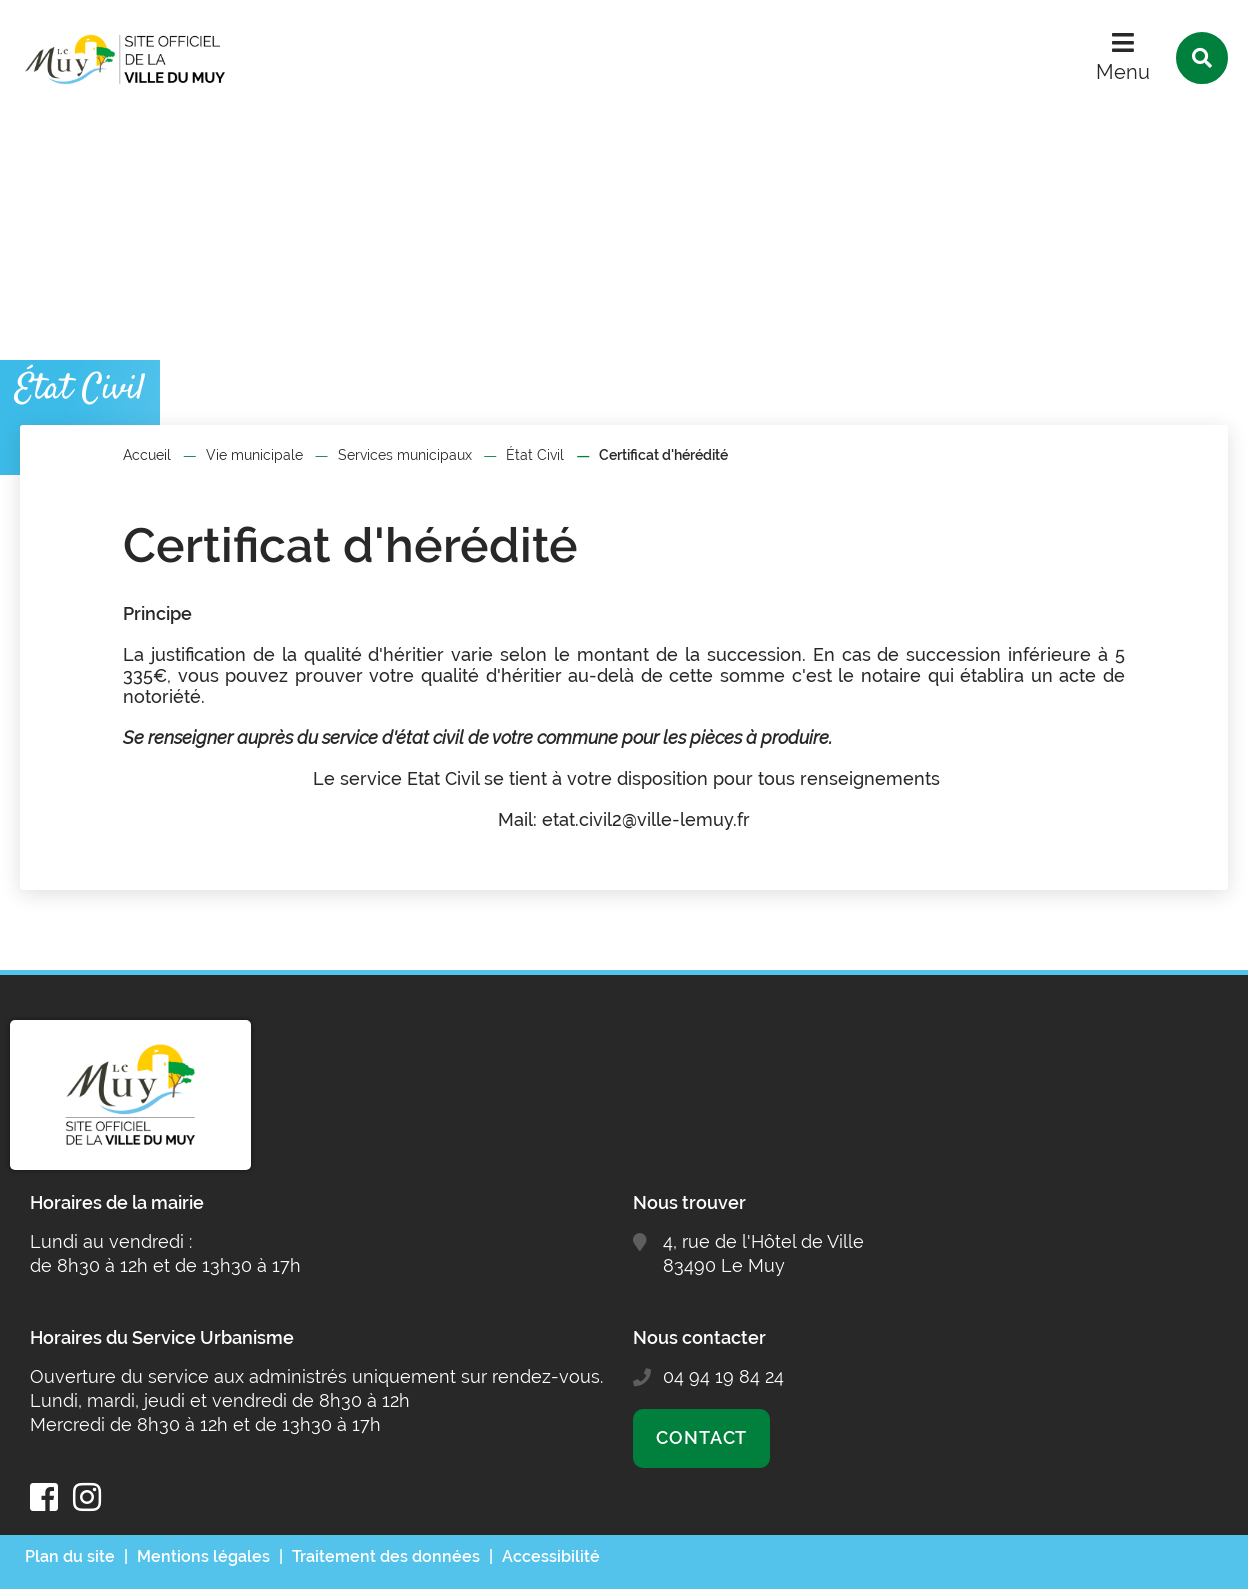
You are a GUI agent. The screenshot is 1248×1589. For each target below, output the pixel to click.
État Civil (535, 455)
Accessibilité (551, 1556)
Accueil (147, 455)
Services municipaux (405, 455)
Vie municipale (254, 455)
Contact (701, 1437)
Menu (1123, 72)
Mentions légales (203, 1556)
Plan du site (70, 1556)
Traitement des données (386, 1556)
